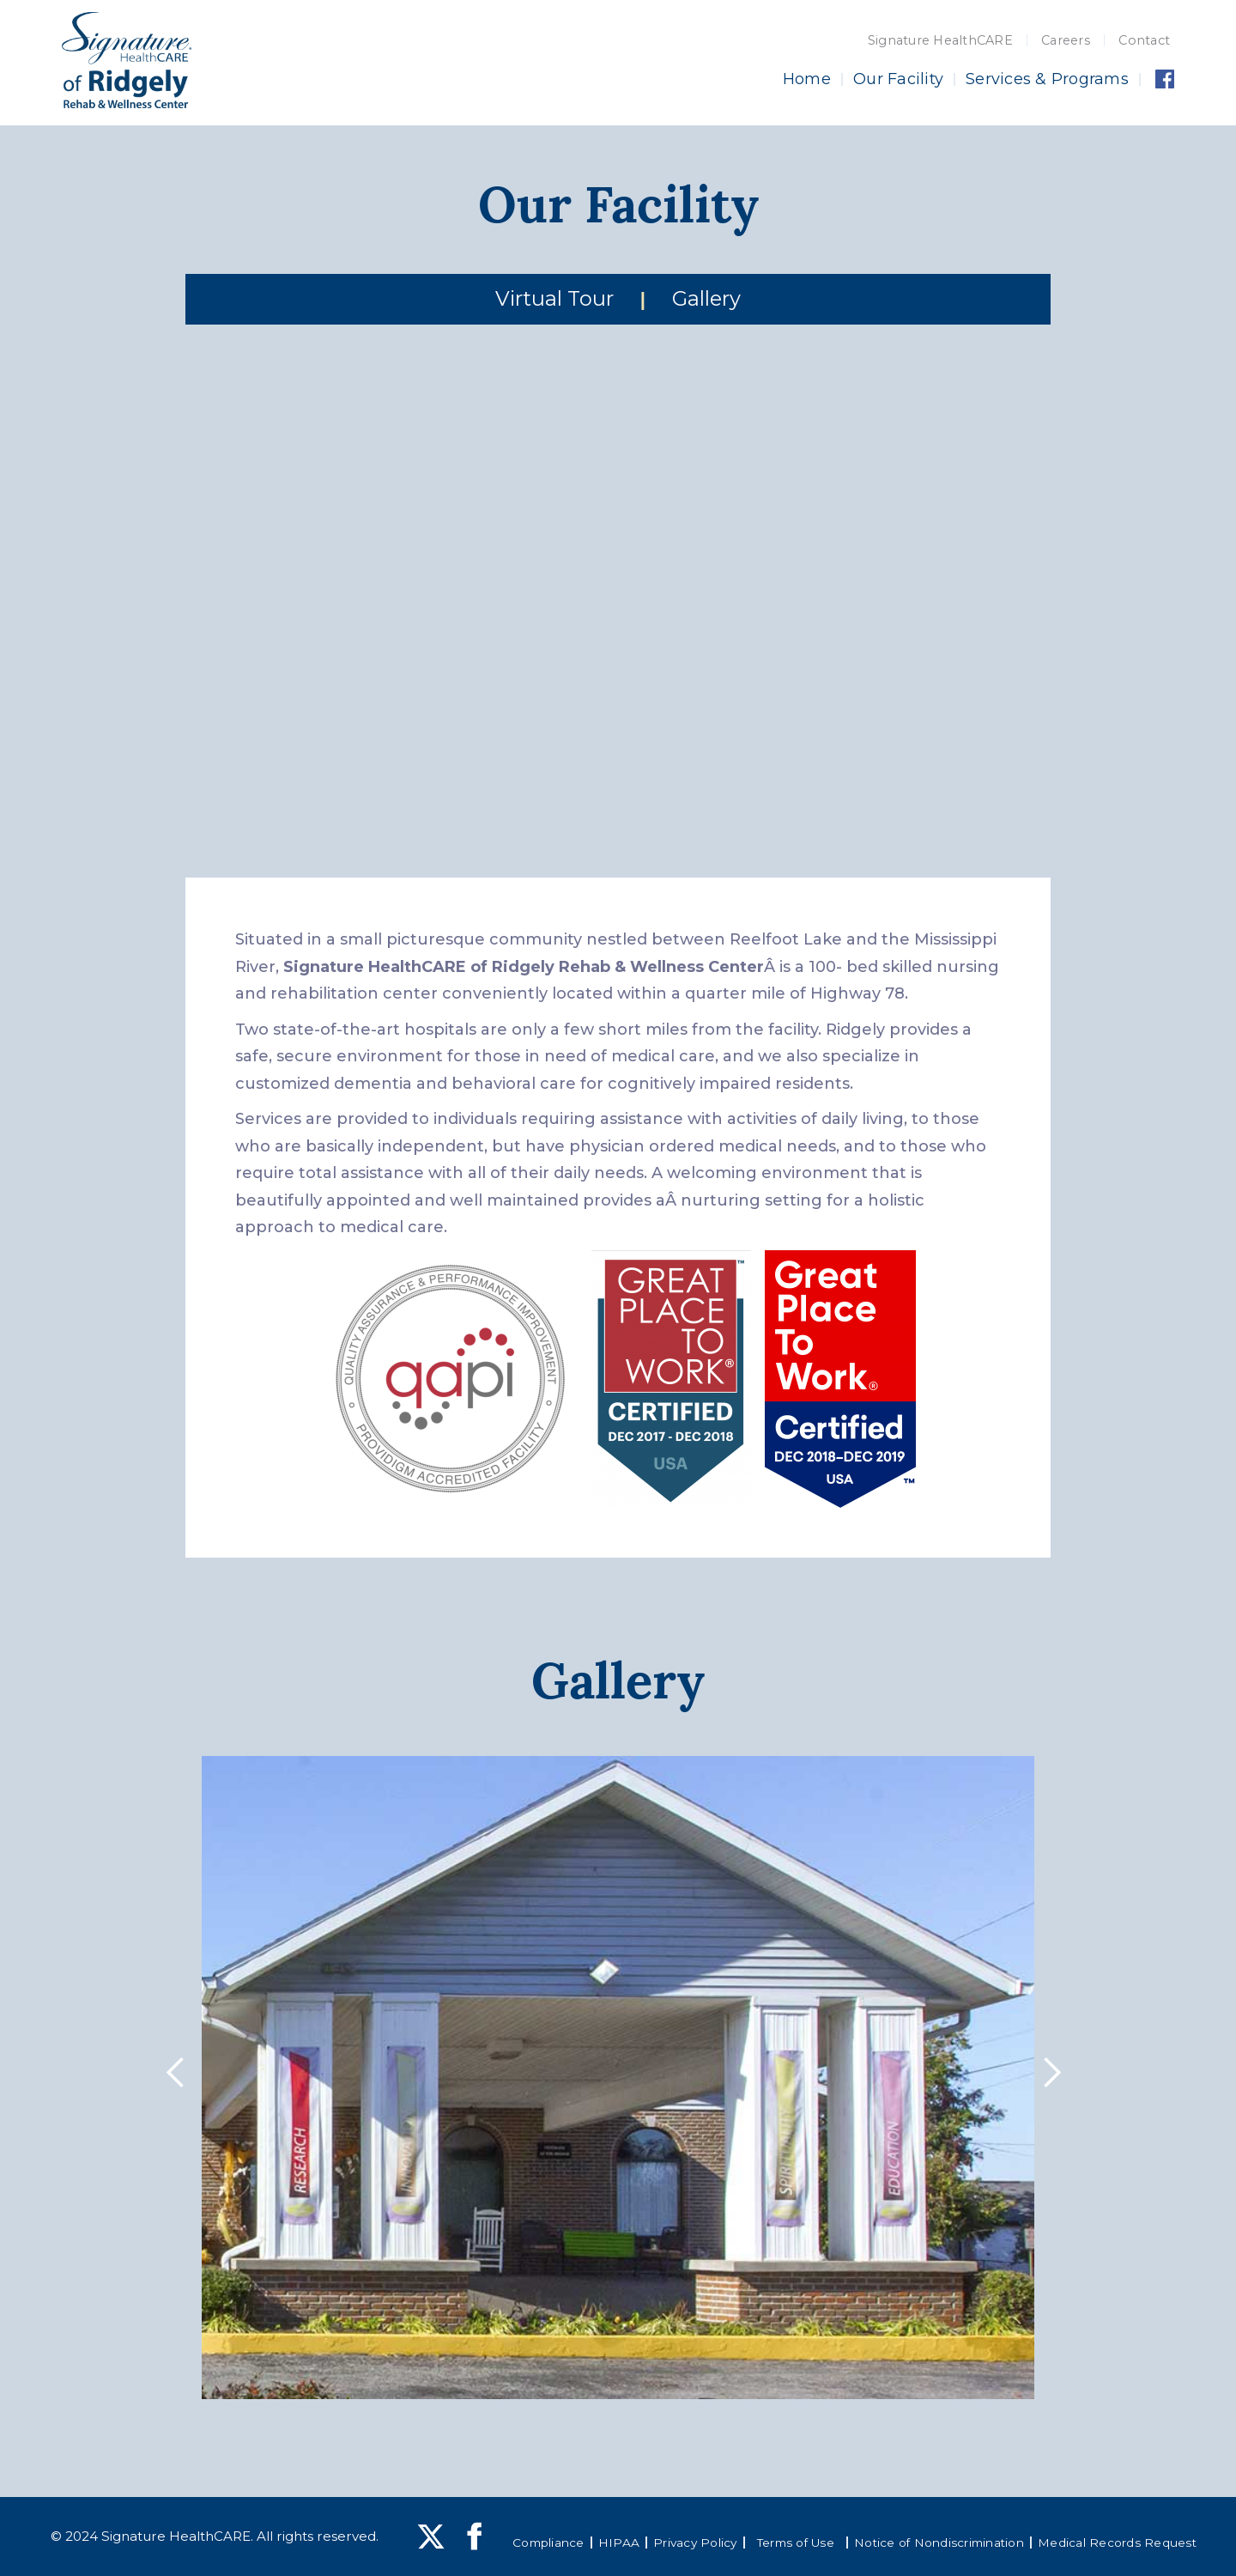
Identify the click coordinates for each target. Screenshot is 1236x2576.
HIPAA (618, 2542)
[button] (180, 2077)
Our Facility (898, 79)
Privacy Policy (695, 2542)
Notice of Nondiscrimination (939, 2542)
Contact (1144, 40)
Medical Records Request (1117, 2542)
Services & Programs (1047, 79)
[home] (126, 60)
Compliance (548, 2542)
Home (807, 79)
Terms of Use (795, 2542)
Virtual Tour (554, 298)
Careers (1065, 40)
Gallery (706, 298)
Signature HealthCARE (940, 40)
